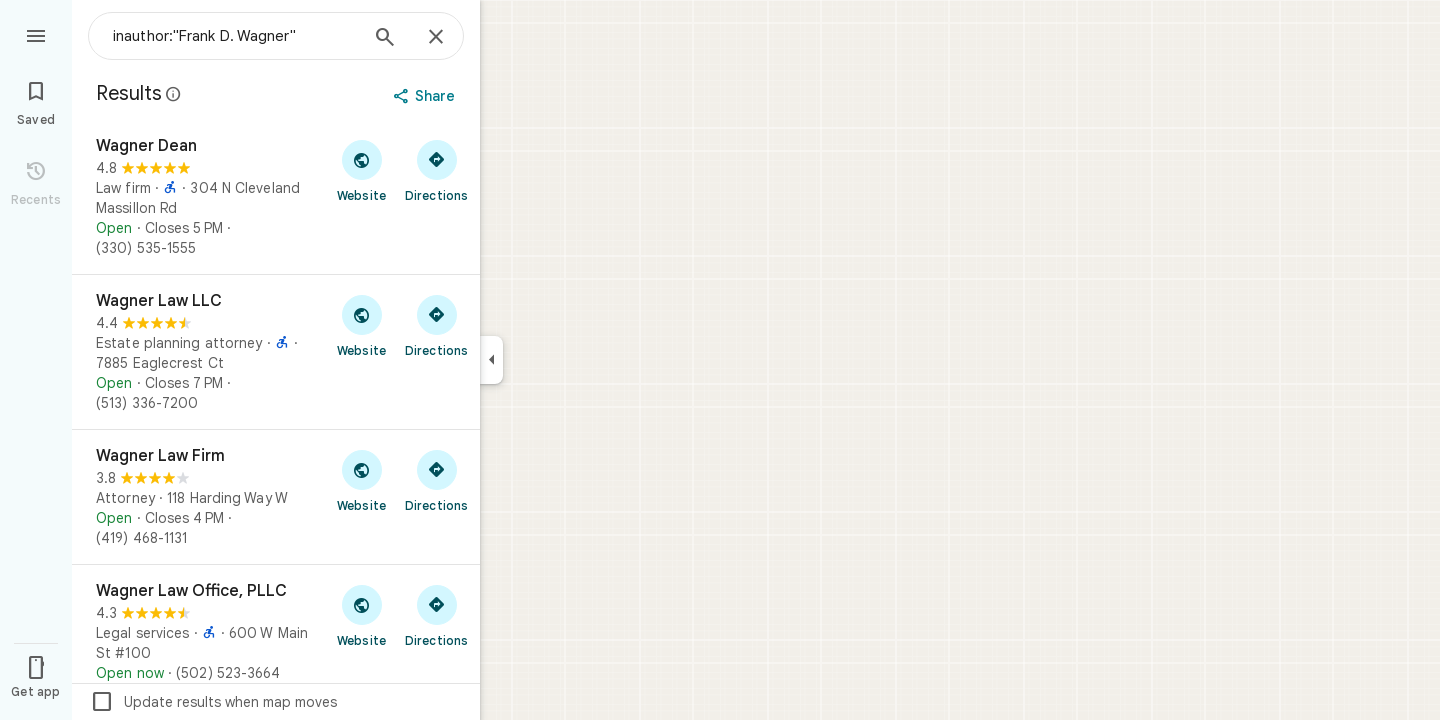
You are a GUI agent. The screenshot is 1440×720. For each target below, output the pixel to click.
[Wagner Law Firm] (276, 497)
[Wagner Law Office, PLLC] (276, 632)
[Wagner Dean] (276, 197)
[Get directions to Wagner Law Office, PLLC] (436, 615)
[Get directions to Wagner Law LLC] (436, 325)
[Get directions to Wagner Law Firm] (436, 480)
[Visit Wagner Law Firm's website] (361, 480)
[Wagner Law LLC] (276, 352)
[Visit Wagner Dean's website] (361, 170)
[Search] (385, 39)
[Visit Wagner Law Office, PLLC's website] (361, 615)
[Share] (426, 96)
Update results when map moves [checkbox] (213, 702)
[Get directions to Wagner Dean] (436, 170)
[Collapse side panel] (491, 360)
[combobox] (235, 36)
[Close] (436, 38)
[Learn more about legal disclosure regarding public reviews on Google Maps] (174, 94)
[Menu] (36, 34)
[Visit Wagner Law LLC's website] (361, 325)
